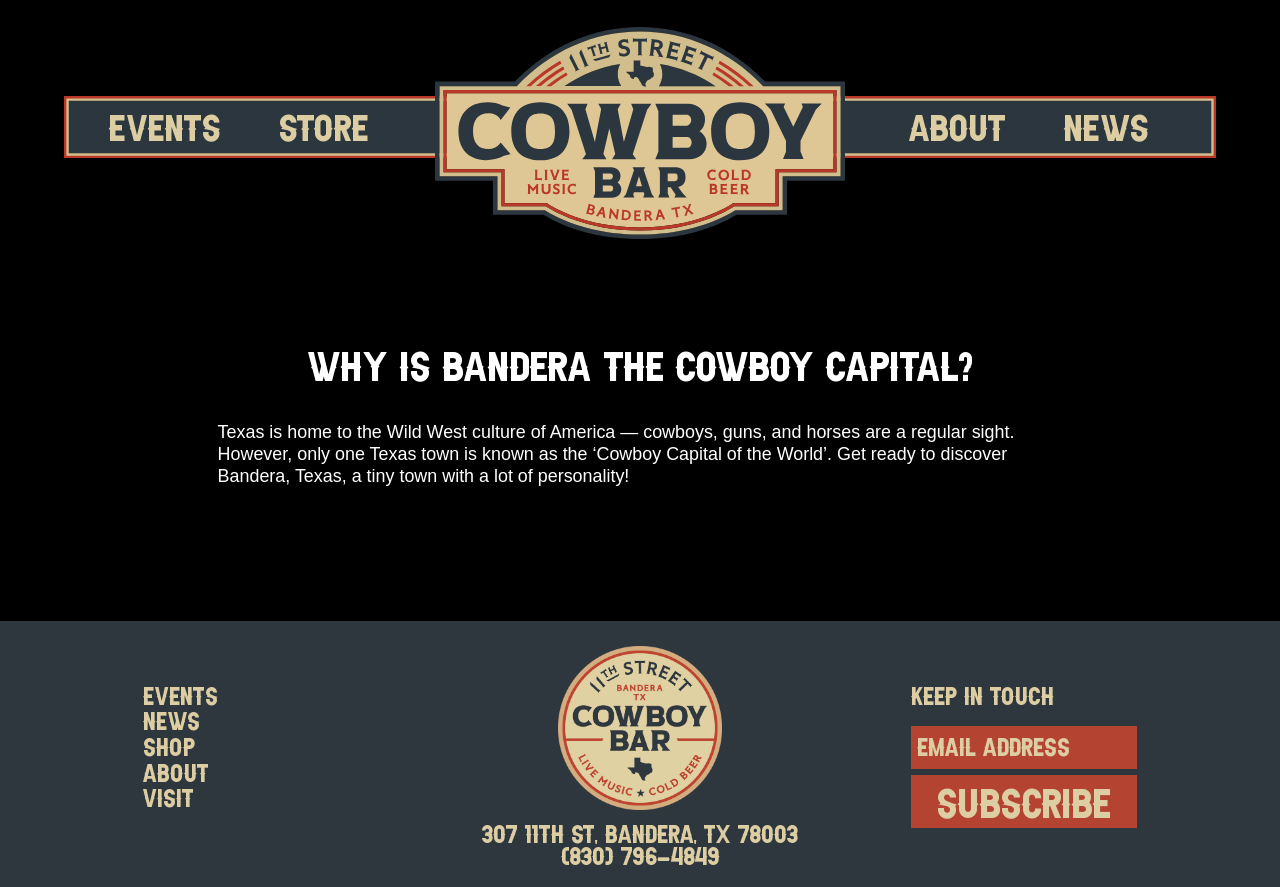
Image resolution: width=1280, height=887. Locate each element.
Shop (169, 747)
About (957, 126)
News (1106, 126)
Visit (168, 798)
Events (165, 126)
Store (324, 126)
